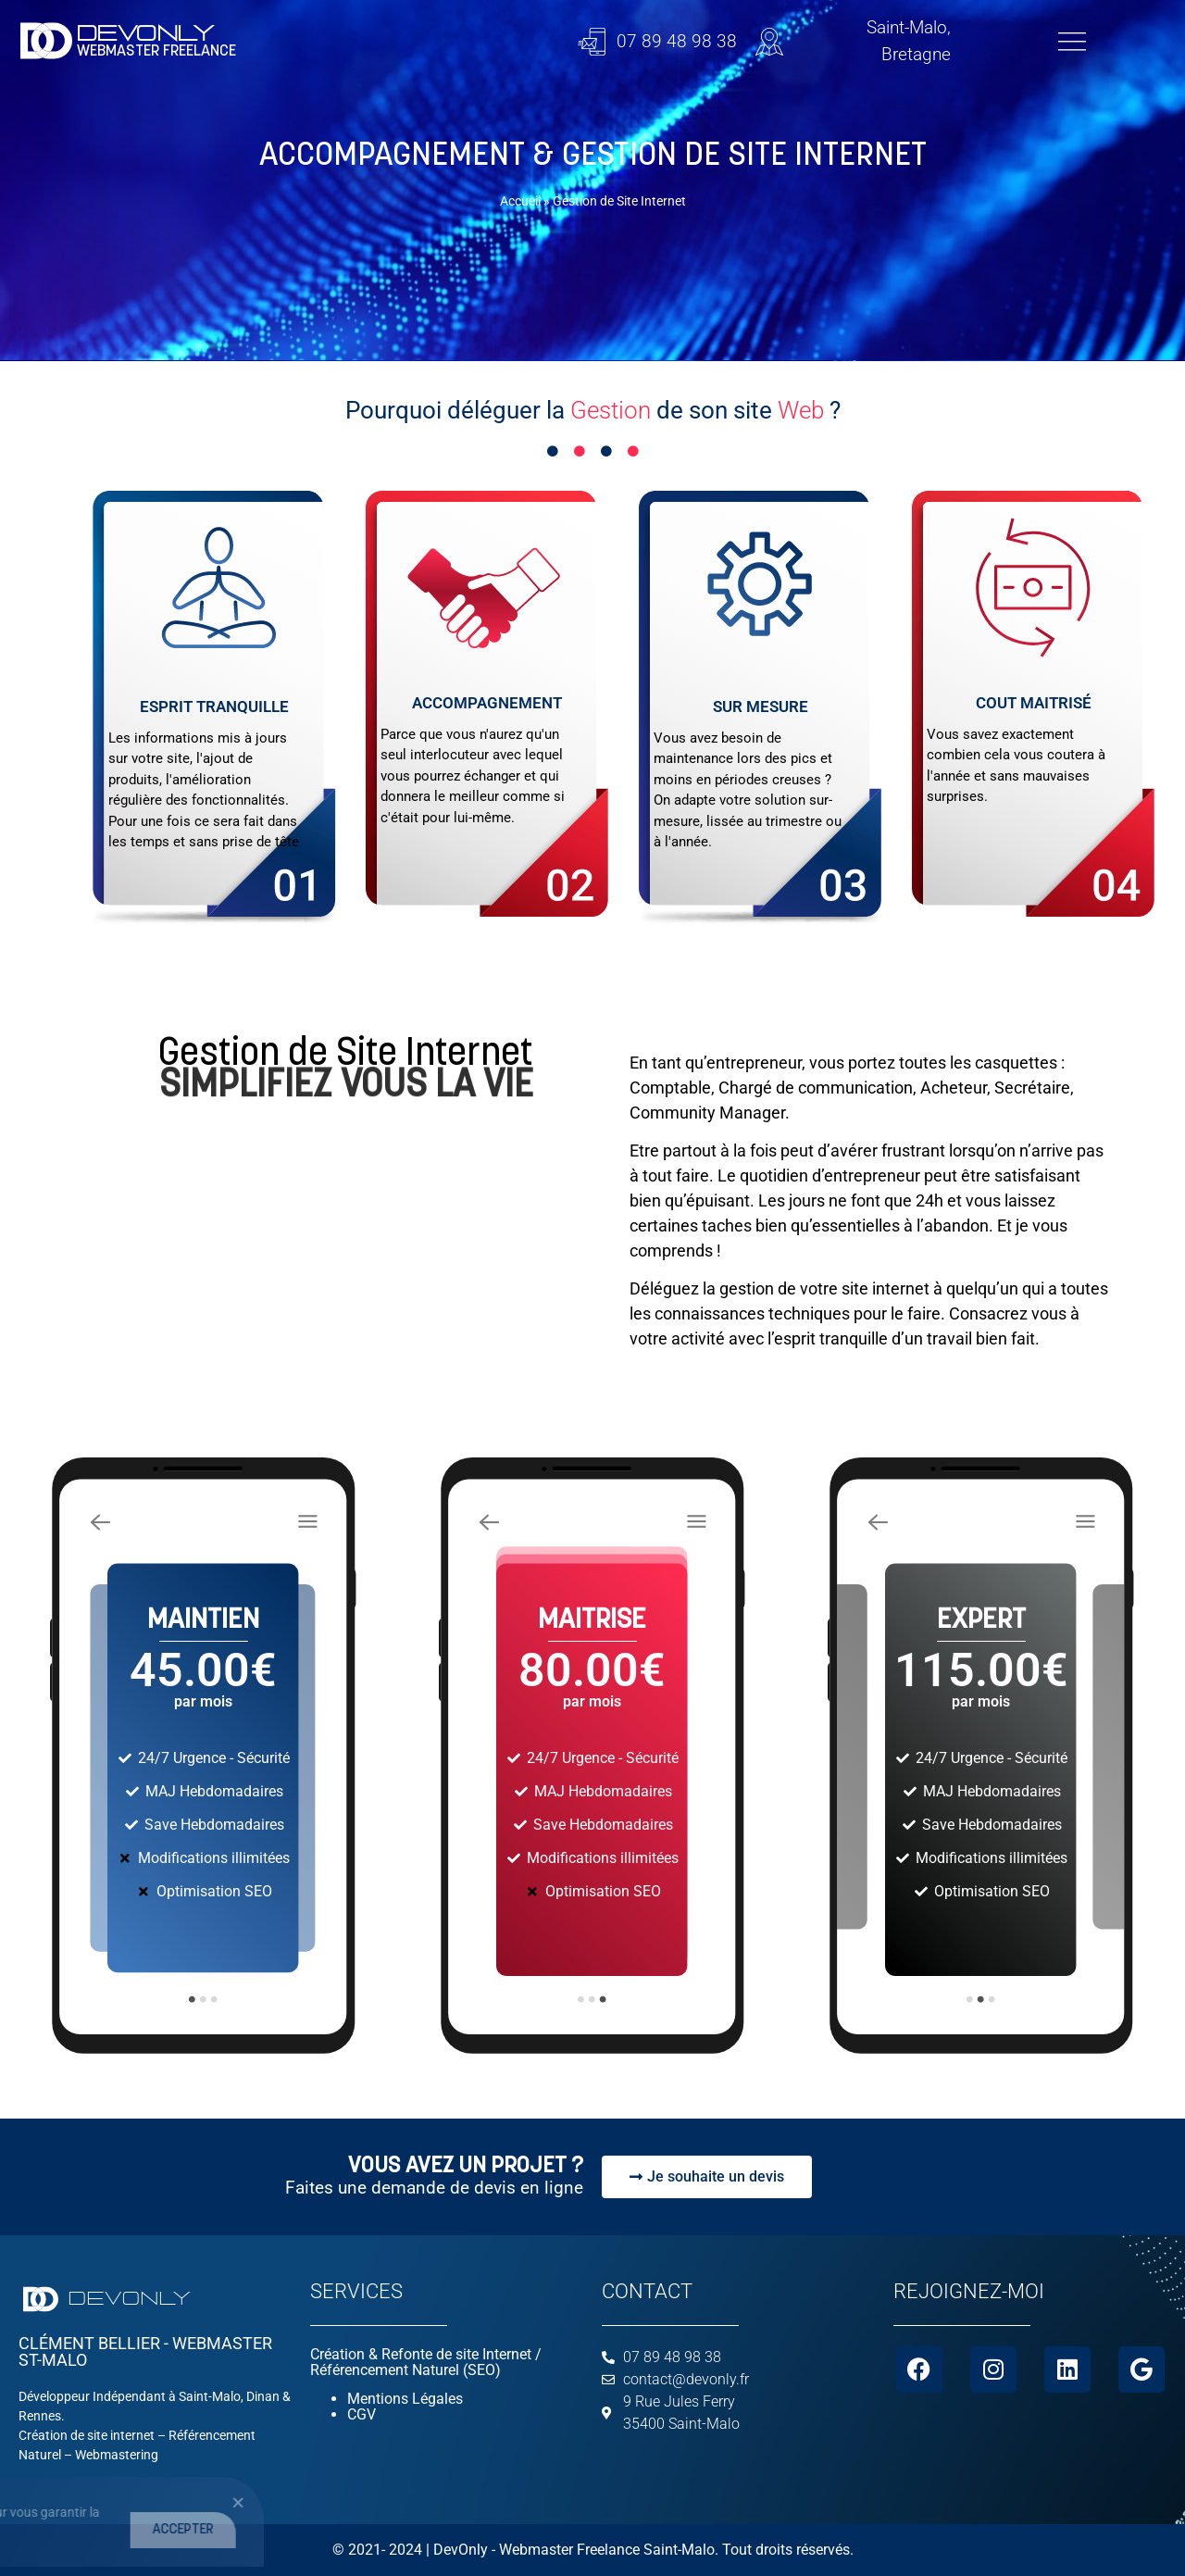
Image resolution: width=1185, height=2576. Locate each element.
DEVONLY (146, 34)
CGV (361, 2414)
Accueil (520, 201)
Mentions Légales (405, 2398)
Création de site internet (87, 2435)
